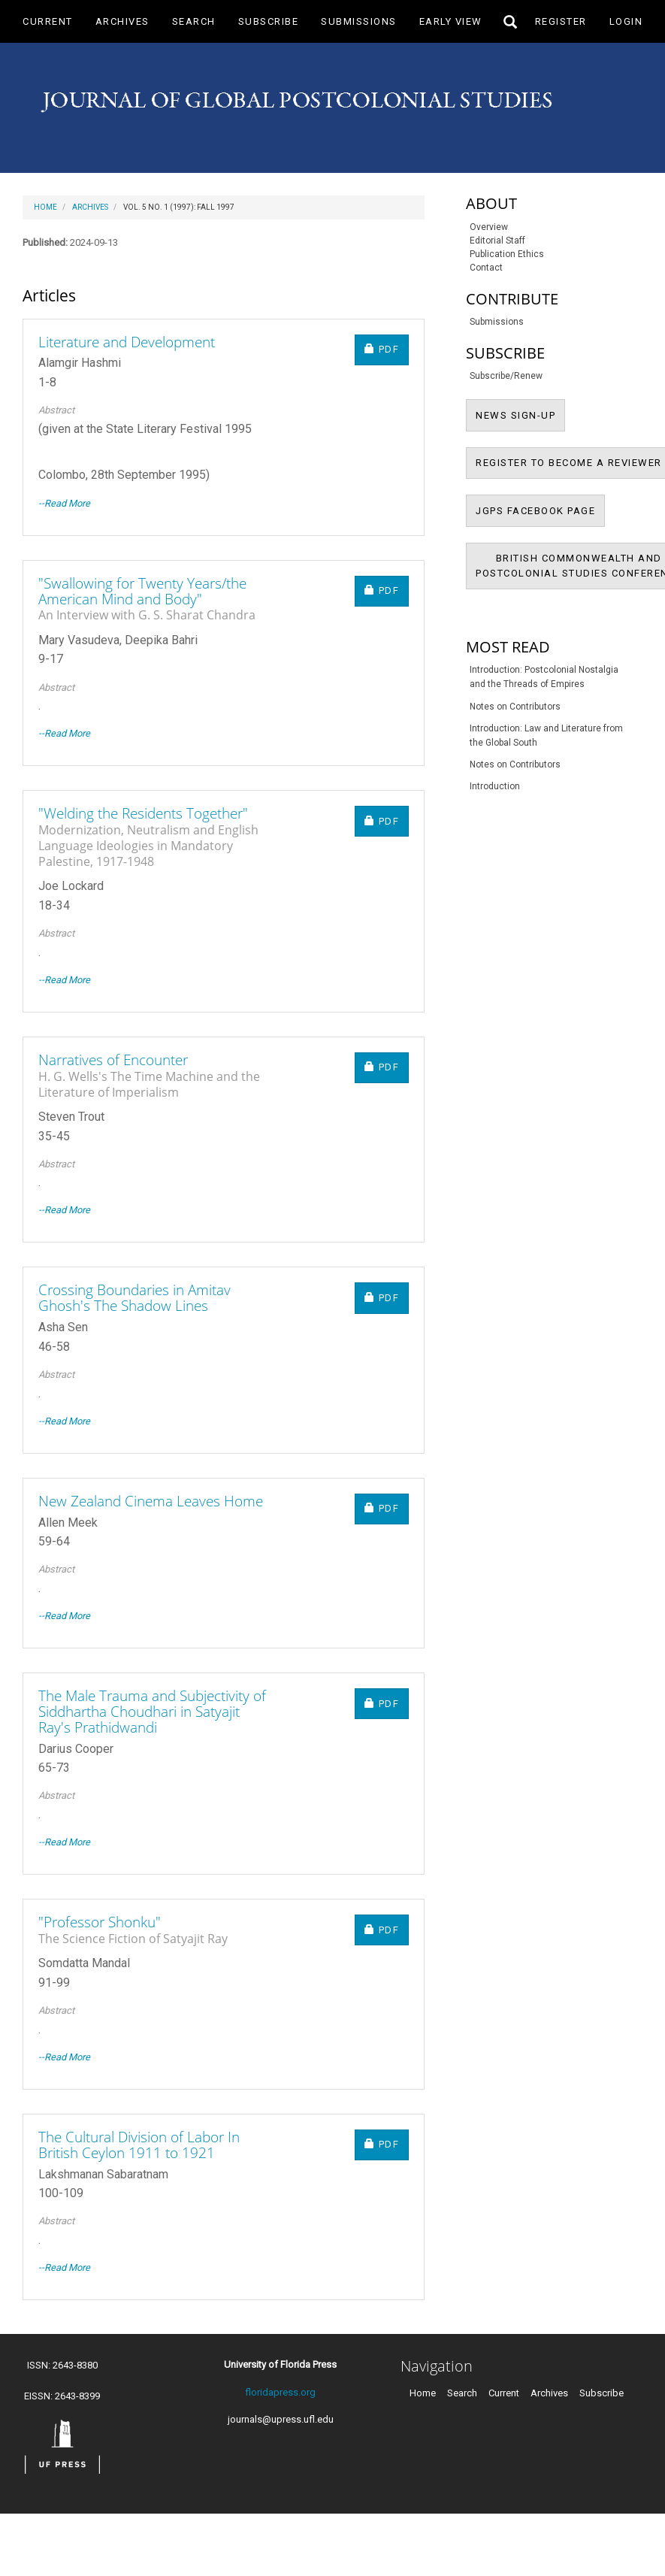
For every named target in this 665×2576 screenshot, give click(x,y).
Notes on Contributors (515, 706)
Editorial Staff (497, 240)
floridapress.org (280, 2392)
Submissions (359, 21)
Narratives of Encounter (156, 1075)
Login (626, 21)
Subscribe (268, 21)
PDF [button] (387, 348)
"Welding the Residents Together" (156, 836)
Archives (122, 21)
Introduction (495, 786)
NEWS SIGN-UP (520, 414)
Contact (486, 267)
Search (194, 21)
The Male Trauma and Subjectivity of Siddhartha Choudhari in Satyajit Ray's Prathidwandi (152, 1711)
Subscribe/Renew (506, 376)
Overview (489, 227)
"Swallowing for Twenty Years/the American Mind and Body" (156, 598)
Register (561, 21)
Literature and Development (126, 342)
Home (45, 207)
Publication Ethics (507, 254)
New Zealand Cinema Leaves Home (150, 1501)
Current (48, 21)
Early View (450, 21)
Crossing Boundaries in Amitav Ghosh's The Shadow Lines (134, 1297)
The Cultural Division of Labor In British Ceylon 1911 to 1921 (139, 2145)
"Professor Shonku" (133, 1929)
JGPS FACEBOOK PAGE (540, 509)
